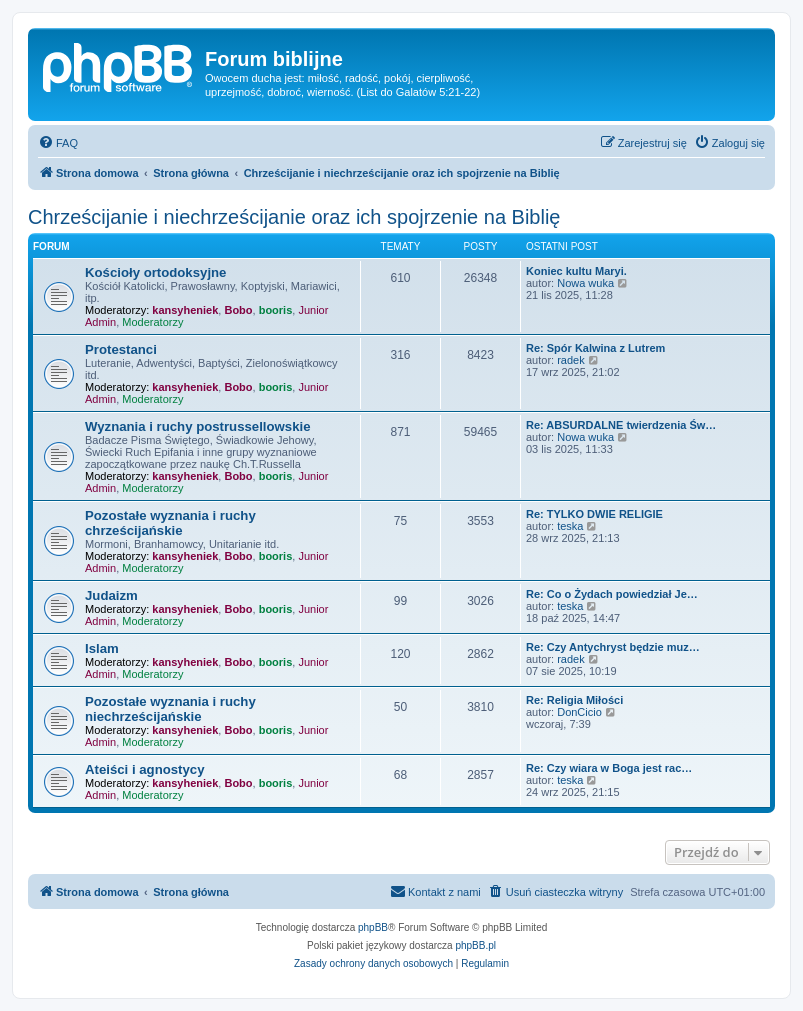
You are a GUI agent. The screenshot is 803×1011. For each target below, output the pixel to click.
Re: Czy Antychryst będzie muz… (613, 647)
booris (276, 310)
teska (570, 526)
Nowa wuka (585, 283)
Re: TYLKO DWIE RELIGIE (594, 514)
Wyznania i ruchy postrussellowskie (197, 426)
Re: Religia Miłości (574, 700)
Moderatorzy (152, 322)
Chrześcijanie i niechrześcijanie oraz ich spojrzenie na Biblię (294, 217)
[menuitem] (58, 143)
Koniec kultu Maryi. (576, 271)
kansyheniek (185, 310)
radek (571, 360)
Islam (102, 648)
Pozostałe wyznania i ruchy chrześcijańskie (170, 523)
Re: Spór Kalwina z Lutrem (595, 348)
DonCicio (579, 712)
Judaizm (111, 595)
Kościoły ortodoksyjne (155, 272)
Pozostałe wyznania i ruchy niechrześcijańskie (170, 709)
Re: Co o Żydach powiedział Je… (612, 594)
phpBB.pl (475, 945)
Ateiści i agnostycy (144, 769)
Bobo (238, 310)
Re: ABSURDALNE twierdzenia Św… (621, 425)
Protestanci (121, 349)
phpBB (373, 927)
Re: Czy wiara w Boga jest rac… (609, 768)
